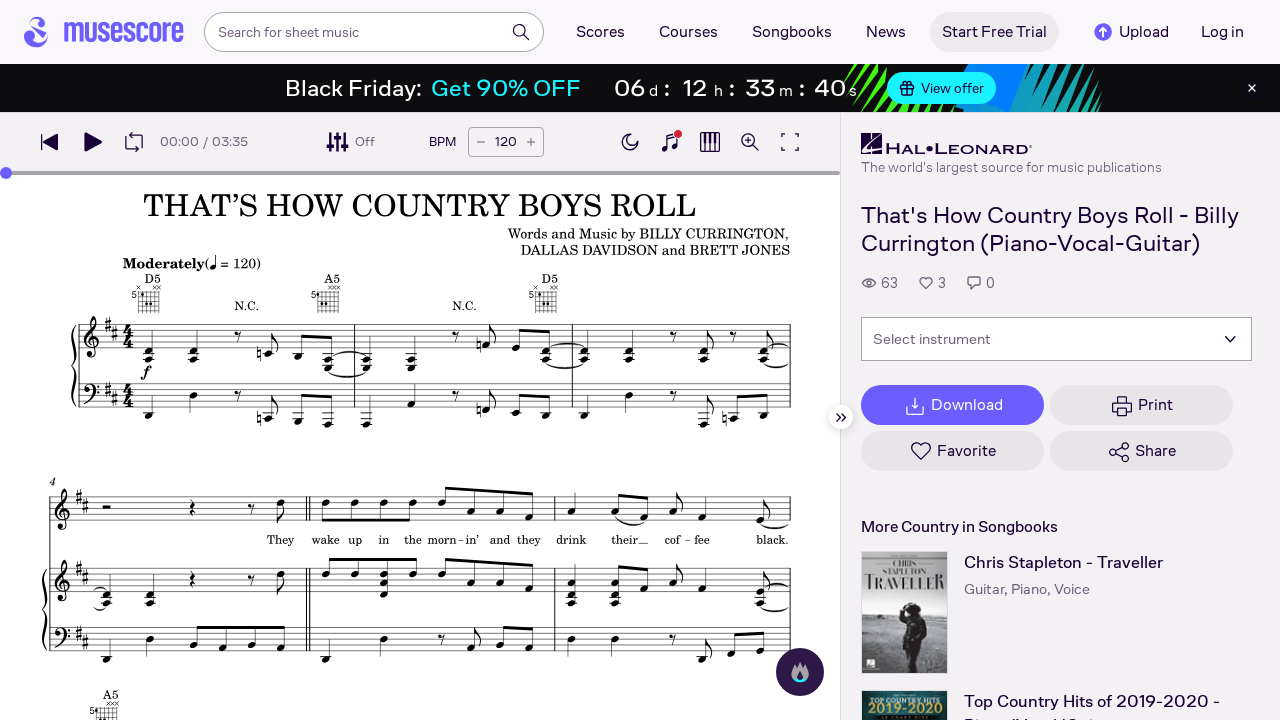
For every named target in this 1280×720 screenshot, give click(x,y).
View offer (941, 88)
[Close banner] (1252, 88)
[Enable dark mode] (630, 142)
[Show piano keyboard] (670, 142)
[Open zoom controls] (750, 142)
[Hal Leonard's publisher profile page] (1011, 144)
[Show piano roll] (710, 142)
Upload (1130, 32)
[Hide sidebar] (841, 417)
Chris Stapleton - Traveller (1063, 562)
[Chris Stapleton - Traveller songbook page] (904, 612)
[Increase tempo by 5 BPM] (531, 142)
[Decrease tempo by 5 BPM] (481, 142)
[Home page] (104, 32)
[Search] (521, 32)
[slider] (6, 173)
